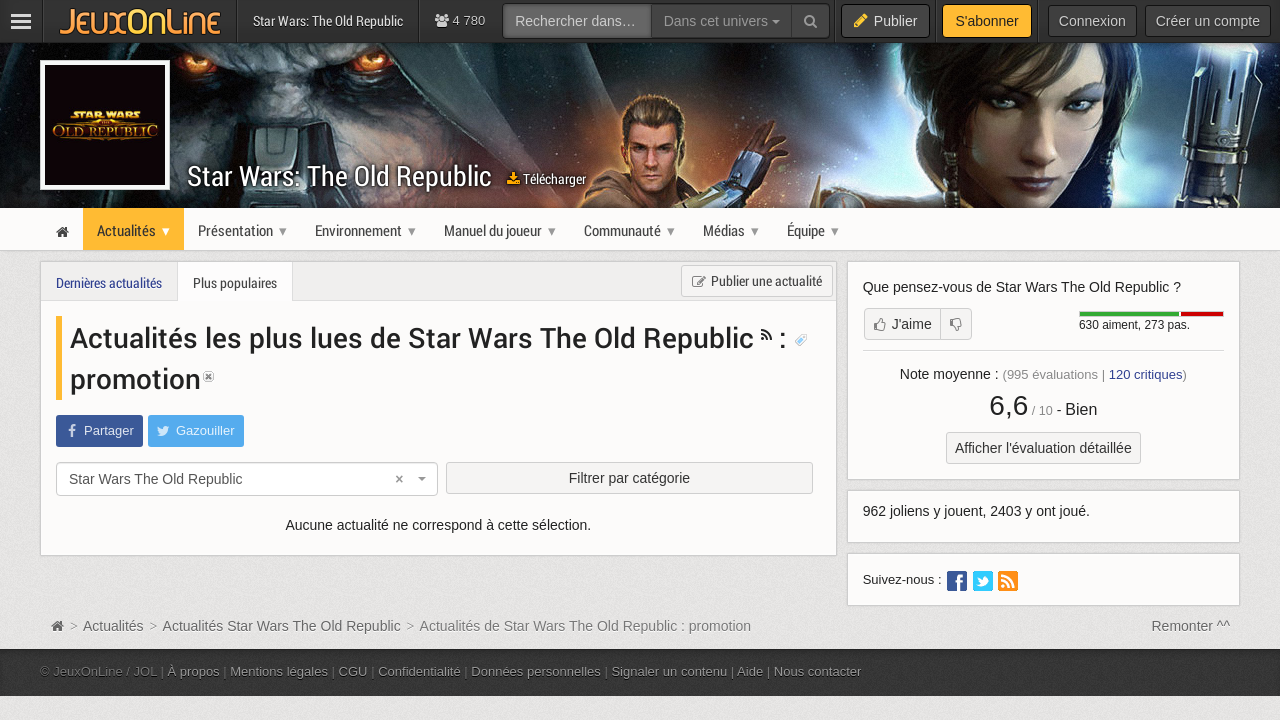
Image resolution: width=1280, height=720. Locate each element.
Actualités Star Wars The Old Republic (282, 626)
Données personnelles (536, 671)
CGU (353, 671)
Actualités (113, 626)
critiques (1146, 374)
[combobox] (247, 479)
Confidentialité (419, 671)
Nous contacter (818, 671)
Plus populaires (235, 282)
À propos (194, 671)
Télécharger (546, 178)
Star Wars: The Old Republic (339, 175)
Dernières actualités (109, 282)
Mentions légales (279, 671)
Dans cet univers (722, 21)
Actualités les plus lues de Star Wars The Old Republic (412, 337)
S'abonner (986, 21)
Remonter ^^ (1191, 626)
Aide (750, 671)
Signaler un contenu (669, 671)
